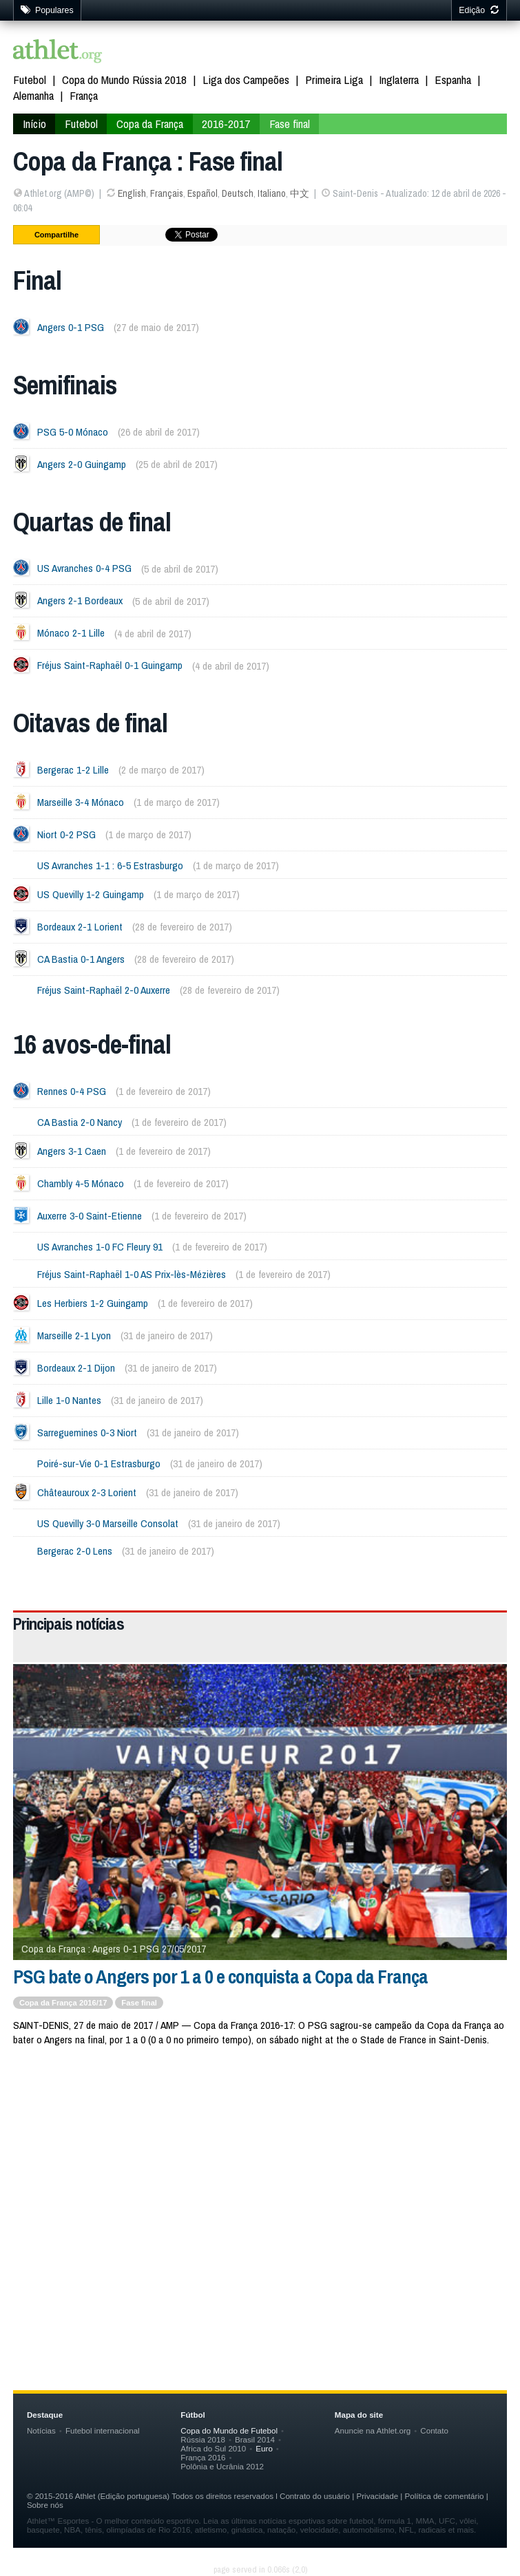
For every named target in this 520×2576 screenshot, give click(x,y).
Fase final (289, 123)
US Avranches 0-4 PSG (84, 569)
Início (34, 123)
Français (166, 193)
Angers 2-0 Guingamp (81, 464)
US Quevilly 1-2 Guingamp (90, 894)
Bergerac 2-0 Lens (74, 1551)
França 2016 (202, 2457)
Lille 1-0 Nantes (69, 1400)
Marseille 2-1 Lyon (74, 1335)
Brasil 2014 (255, 2439)
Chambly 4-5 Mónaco (80, 1183)
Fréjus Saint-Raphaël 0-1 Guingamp (110, 666)
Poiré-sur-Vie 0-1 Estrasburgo (98, 1463)
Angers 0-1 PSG (70, 327)
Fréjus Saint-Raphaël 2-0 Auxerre (103, 990)
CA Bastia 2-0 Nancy (79, 1122)
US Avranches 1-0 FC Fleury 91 (100, 1246)
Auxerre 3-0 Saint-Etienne (89, 1216)
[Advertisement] (260, 2168)
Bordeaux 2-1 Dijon (76, 1368)
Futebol (29, 79)
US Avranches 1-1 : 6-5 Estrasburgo (110, 865)
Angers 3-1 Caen (71, 1151)
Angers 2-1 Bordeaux (80, 601)
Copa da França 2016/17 (63, 2003)
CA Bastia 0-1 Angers (81, 959)
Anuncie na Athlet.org (372, 2430)
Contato (434, 2430)
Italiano (272, 193)
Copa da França (149, 123)
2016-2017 (226, 123)
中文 (299, 193)
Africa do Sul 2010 (213, 2448)
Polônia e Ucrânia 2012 (222, 2466)
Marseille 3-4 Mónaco (80, 802)
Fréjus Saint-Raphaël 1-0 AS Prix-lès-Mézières (131, 1274)
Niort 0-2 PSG (66, 834)
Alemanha (33, 95)
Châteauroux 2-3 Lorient (86, 1492)
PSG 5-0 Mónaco (72, 432)
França (84, 95)
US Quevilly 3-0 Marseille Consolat (107, 1523)
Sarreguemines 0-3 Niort (87, 1432)
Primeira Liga (334, 79)
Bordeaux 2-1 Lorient (80, 926)
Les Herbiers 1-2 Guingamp (92, 1303)
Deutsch (237, 193)
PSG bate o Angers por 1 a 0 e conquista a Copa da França (220, 1976)
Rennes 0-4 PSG (71, 1091)
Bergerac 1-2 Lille (73, 770)
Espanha (453, 79)
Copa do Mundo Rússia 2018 (124, 79)
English (132, 193)
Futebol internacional (102, 2430)
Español (202, 193)
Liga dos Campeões (245, 79)
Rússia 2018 (202, 2439)
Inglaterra (399, 79)
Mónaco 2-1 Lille (71, 633)
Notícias (41, 2430)
